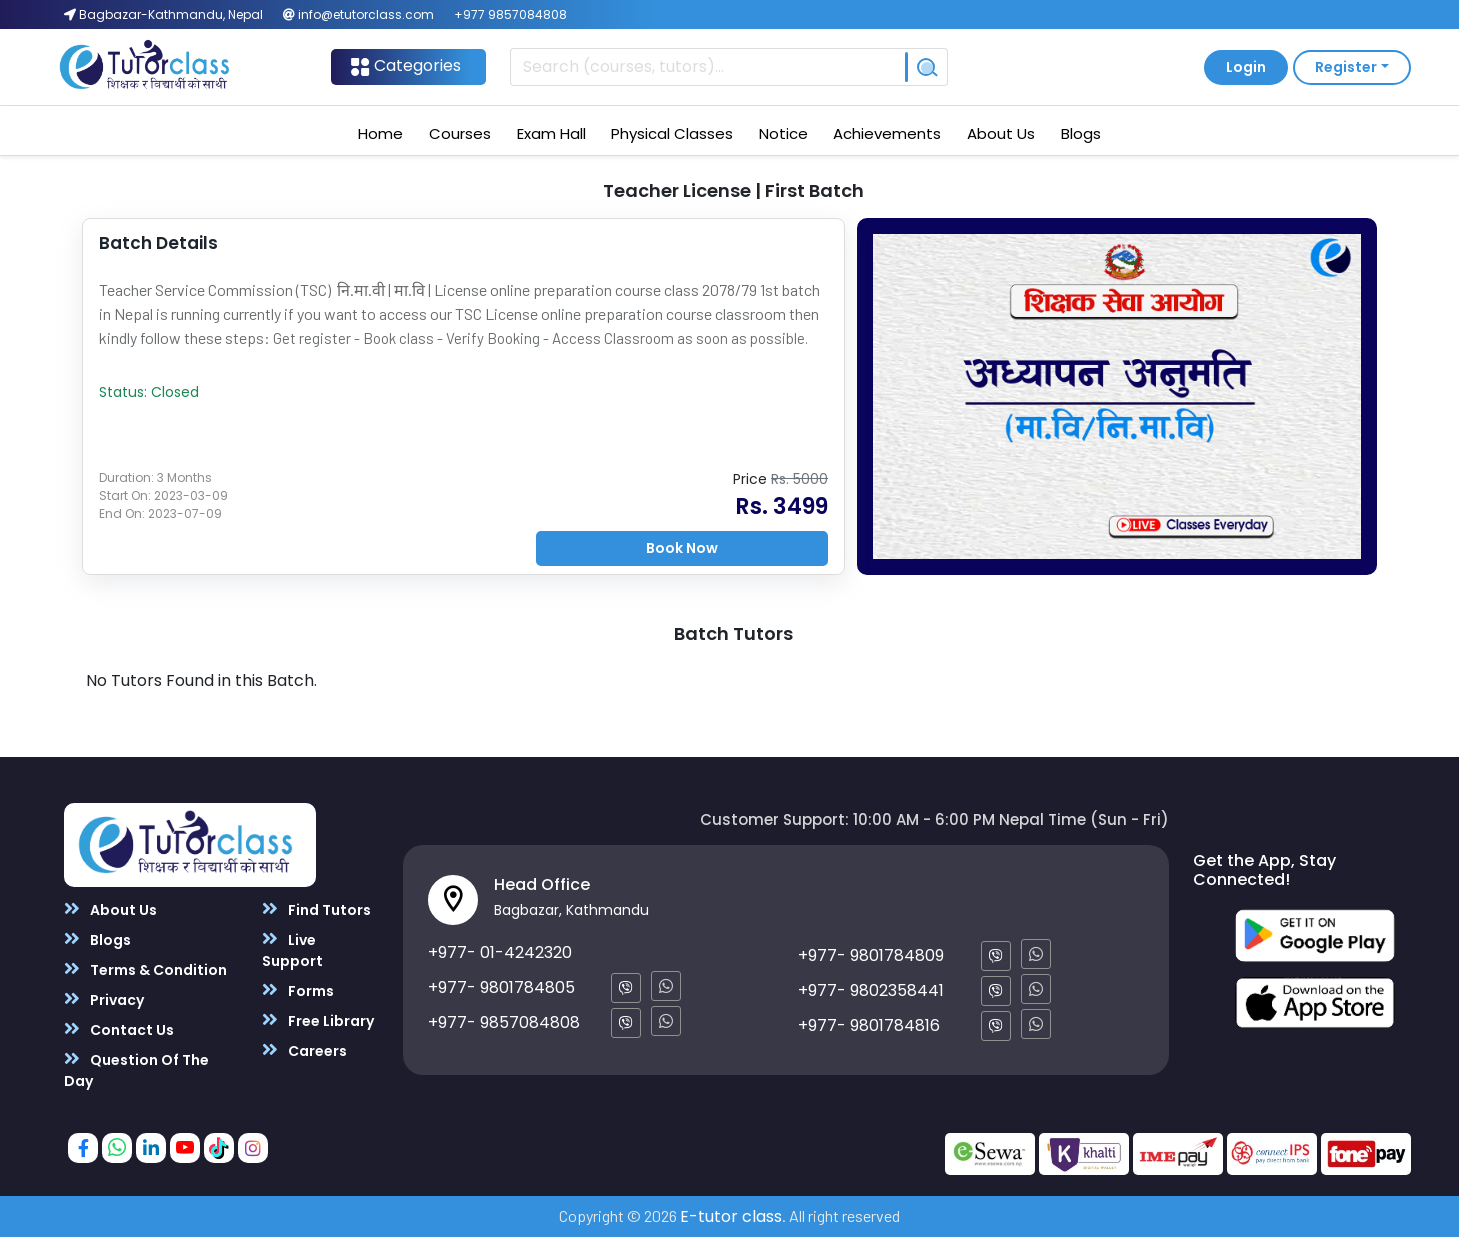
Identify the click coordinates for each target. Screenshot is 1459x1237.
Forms (298, 990)
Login (1246, 67)
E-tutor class (731, 1216)
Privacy (104, 999)
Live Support (292, 950)
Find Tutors (316, 909)
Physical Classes (672, 133)
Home (380, 133)
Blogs (1081, 133)
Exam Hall (551, 133)
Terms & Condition (145, 969)
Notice (783, 133)
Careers (304, 1050)
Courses (460, 133)
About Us (1001, 133)
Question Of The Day (136, 1070)
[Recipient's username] (708, 67)
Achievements (887, 133)
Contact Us (119, 1029)
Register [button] (1346, 67)
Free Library (318, 1020)
